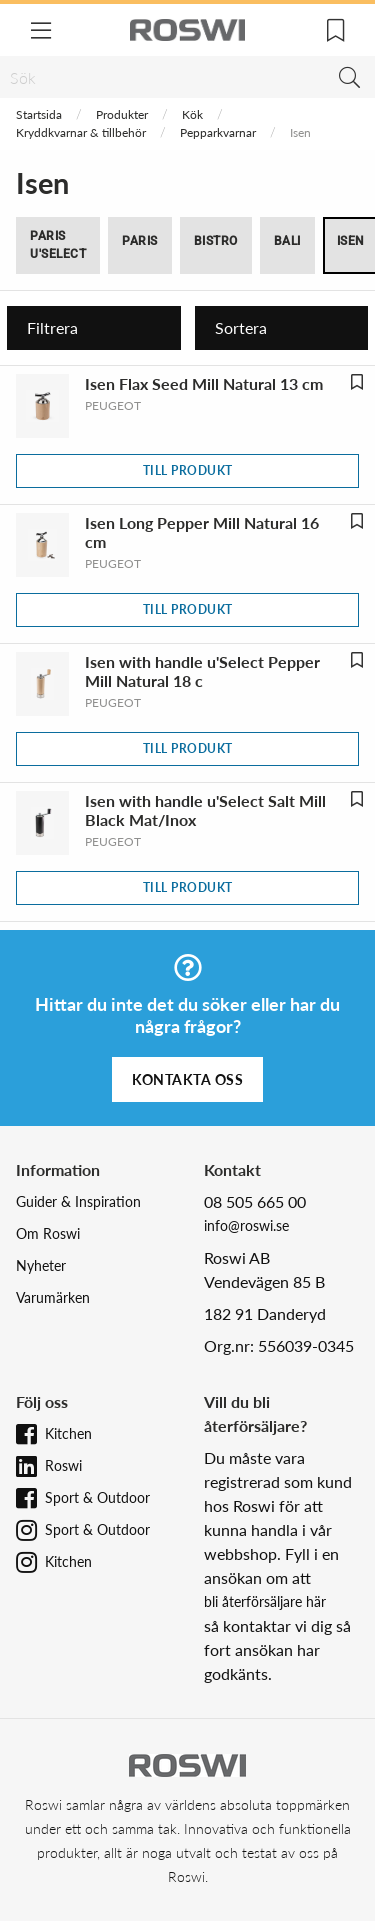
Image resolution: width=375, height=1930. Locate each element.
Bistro (216, 241)
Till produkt (188, 470)
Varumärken (53, 1297)
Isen (351, 241)
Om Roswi (48, 1233)
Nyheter (41, 1265)
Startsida (39, 114)
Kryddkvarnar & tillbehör (81, 132)
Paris (140, 241)
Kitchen (68, 1433)
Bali (287, 241)
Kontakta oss (187, 1079)
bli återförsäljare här (265, 1601)
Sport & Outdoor (97, 1497)
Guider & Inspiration (78, 1201)
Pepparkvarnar (218, 132)
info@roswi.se (246, 1225)
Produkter (122, 114)
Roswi (63, 1465)
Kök (192, 114)
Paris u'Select (58, 245)
